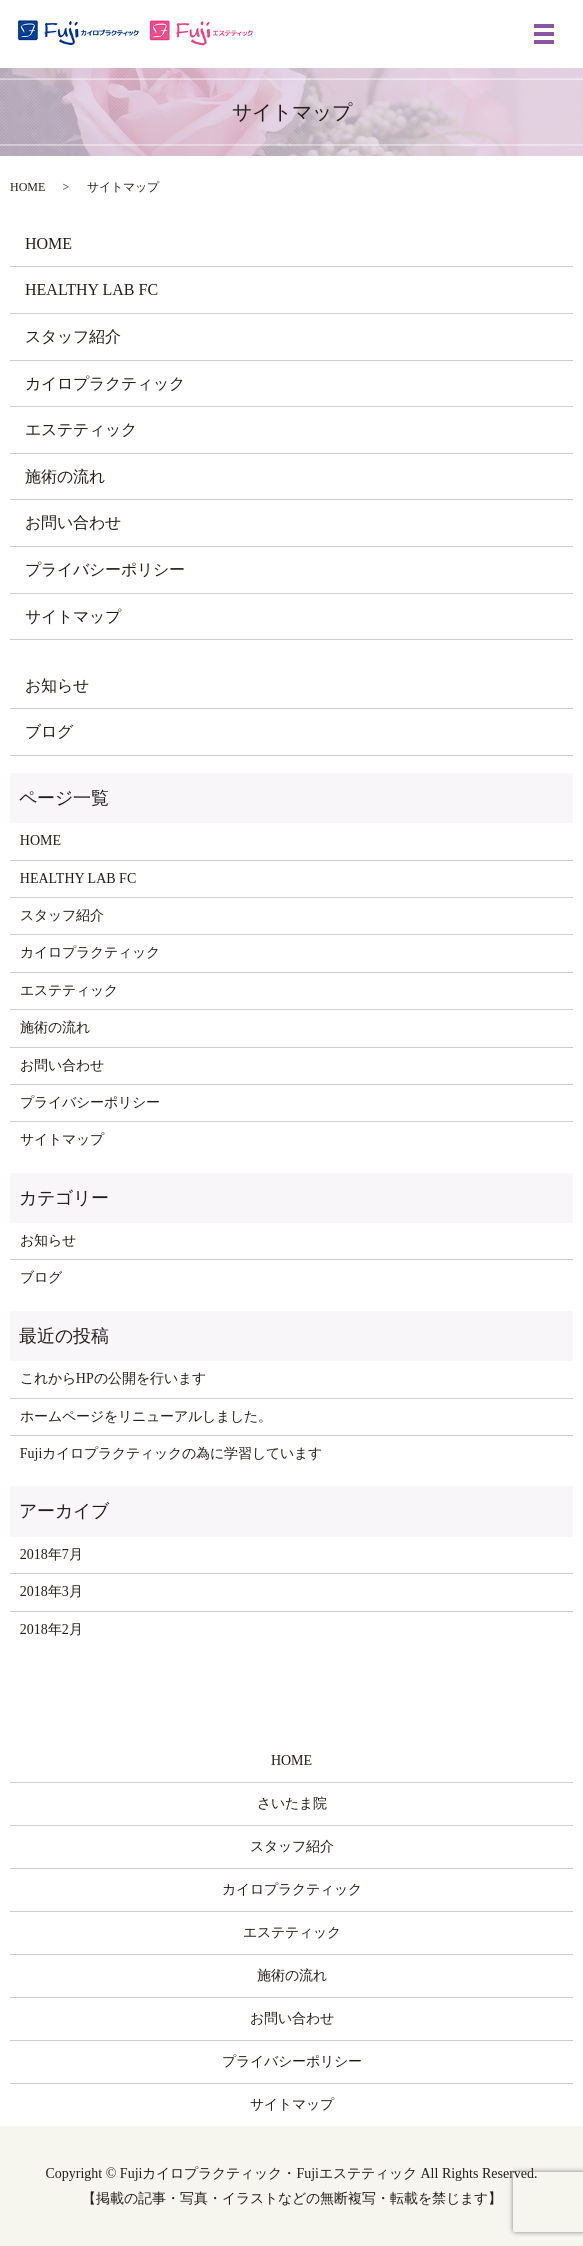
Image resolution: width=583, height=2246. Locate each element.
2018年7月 (51, 1554)
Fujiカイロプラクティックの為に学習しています (171, 1453)
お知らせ (57, 685)
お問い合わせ (73, 522)
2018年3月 (51, 1591)
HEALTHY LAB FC (91, 289)
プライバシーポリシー (105, 569)
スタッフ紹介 (73, 336)
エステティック (81, 429)
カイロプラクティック (105, 383)
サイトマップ (73, 616)
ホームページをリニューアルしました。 (146, 1416)
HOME (27, 187)
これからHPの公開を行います (113, 1378)
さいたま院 (292, 1803)
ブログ (49, 731)
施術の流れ (65, 476)
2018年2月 (51, 1629)
